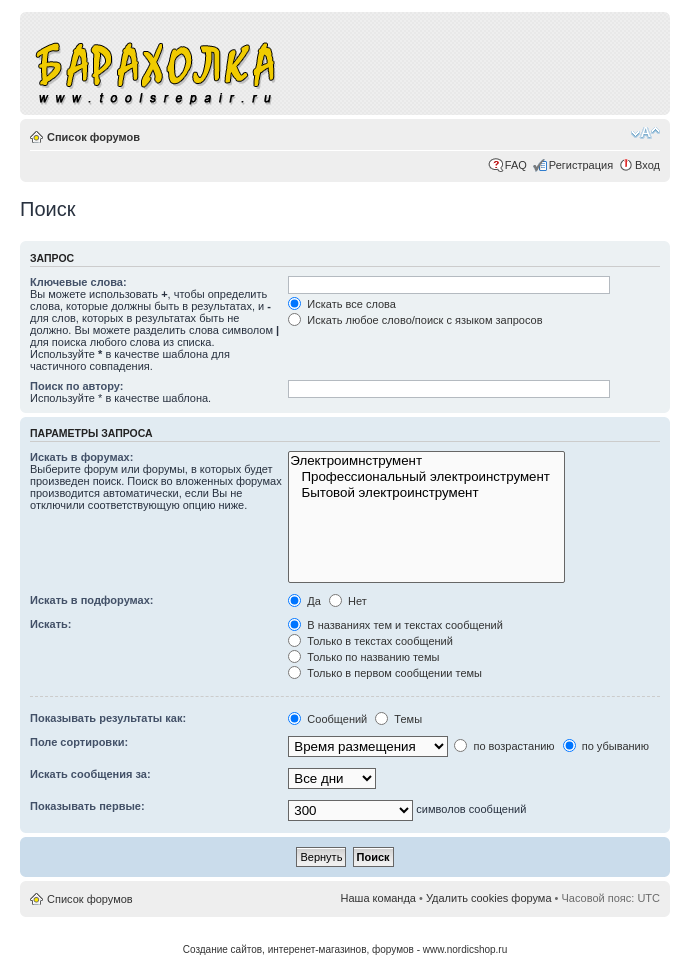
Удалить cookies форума (489, 898)
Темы (398, 719)
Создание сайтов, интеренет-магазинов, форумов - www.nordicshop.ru (345, 949)
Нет (348, 601)
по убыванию (606, 746)
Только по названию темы (363, 657)
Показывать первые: (87, 806)
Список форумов (93, 137)
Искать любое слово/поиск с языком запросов (415, 320)
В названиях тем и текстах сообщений (395, 625)
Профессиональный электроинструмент (426, 477)
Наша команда (378, 898)
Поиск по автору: (76, 386)
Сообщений (327, 719)
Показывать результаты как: (108, 718)
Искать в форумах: (81, 457)
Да (304, 601)
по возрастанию (504, 746)
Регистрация (581, 165)
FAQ (516, 165)
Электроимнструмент (426, 461)
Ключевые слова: (78, 282)
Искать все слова (342, 304)
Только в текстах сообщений (370, 641)
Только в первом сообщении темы (385, 673)
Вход (647, 165)
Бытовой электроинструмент (426, 493)
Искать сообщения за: (90, 774)
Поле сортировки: (79, 742)
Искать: (50, 624)
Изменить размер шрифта (645, 133)
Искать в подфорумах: (92, 600)
